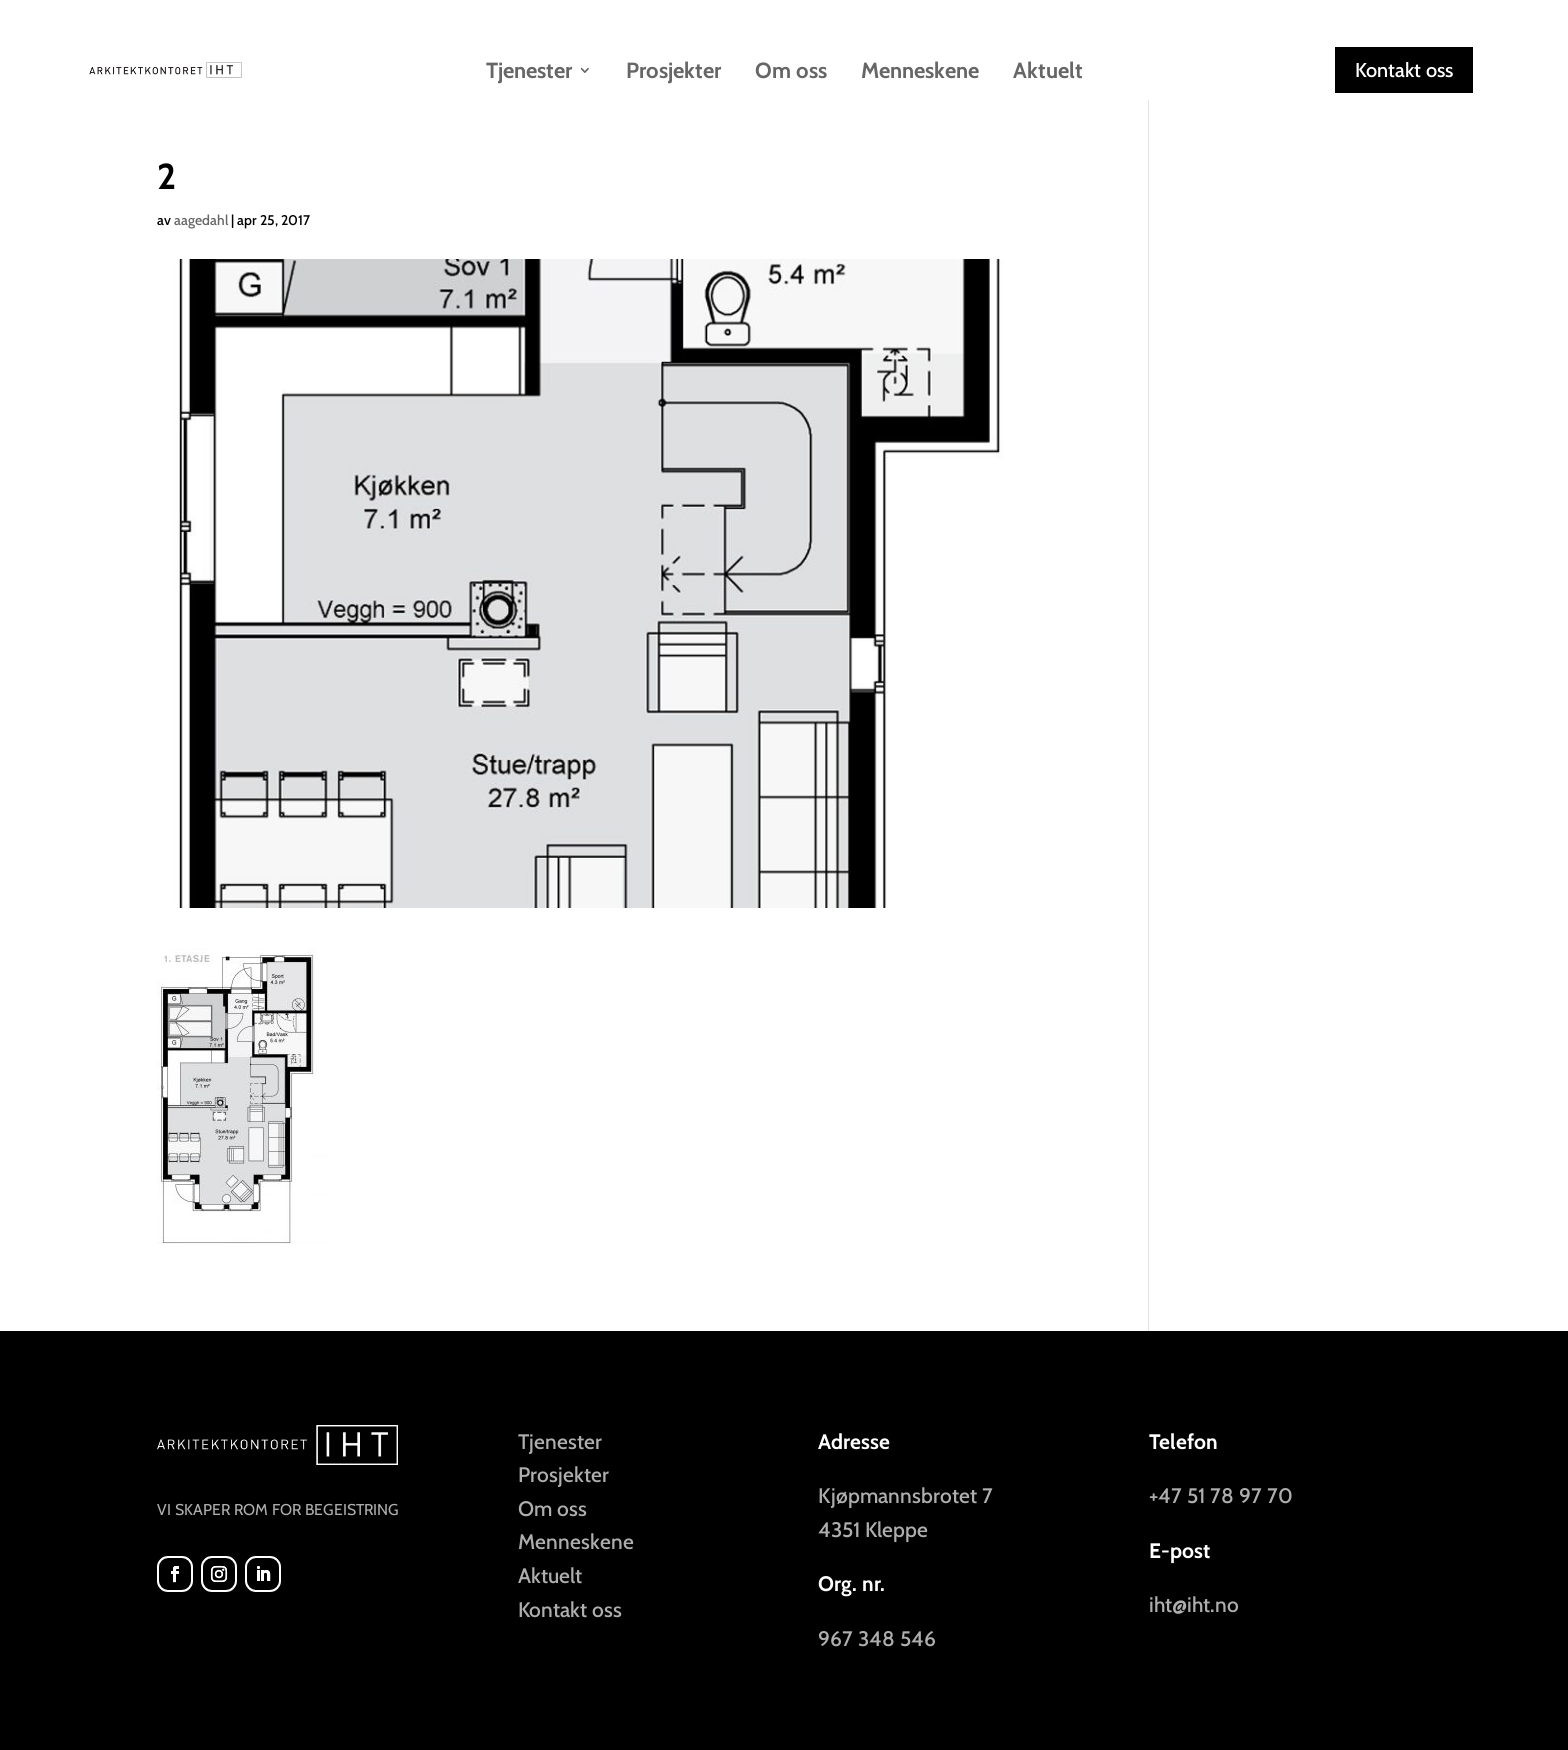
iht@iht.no (1194, 1604)
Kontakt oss (1404, 70)
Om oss (791, 73)
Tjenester (529, 73)
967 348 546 (877, 1638)
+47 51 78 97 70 (1221, 1495)
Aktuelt (1048, 73)
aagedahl (201, 220)
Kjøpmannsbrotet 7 (905, 1495)
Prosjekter (673, 73)
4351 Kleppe (873, 1529)
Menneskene (920, 73)
